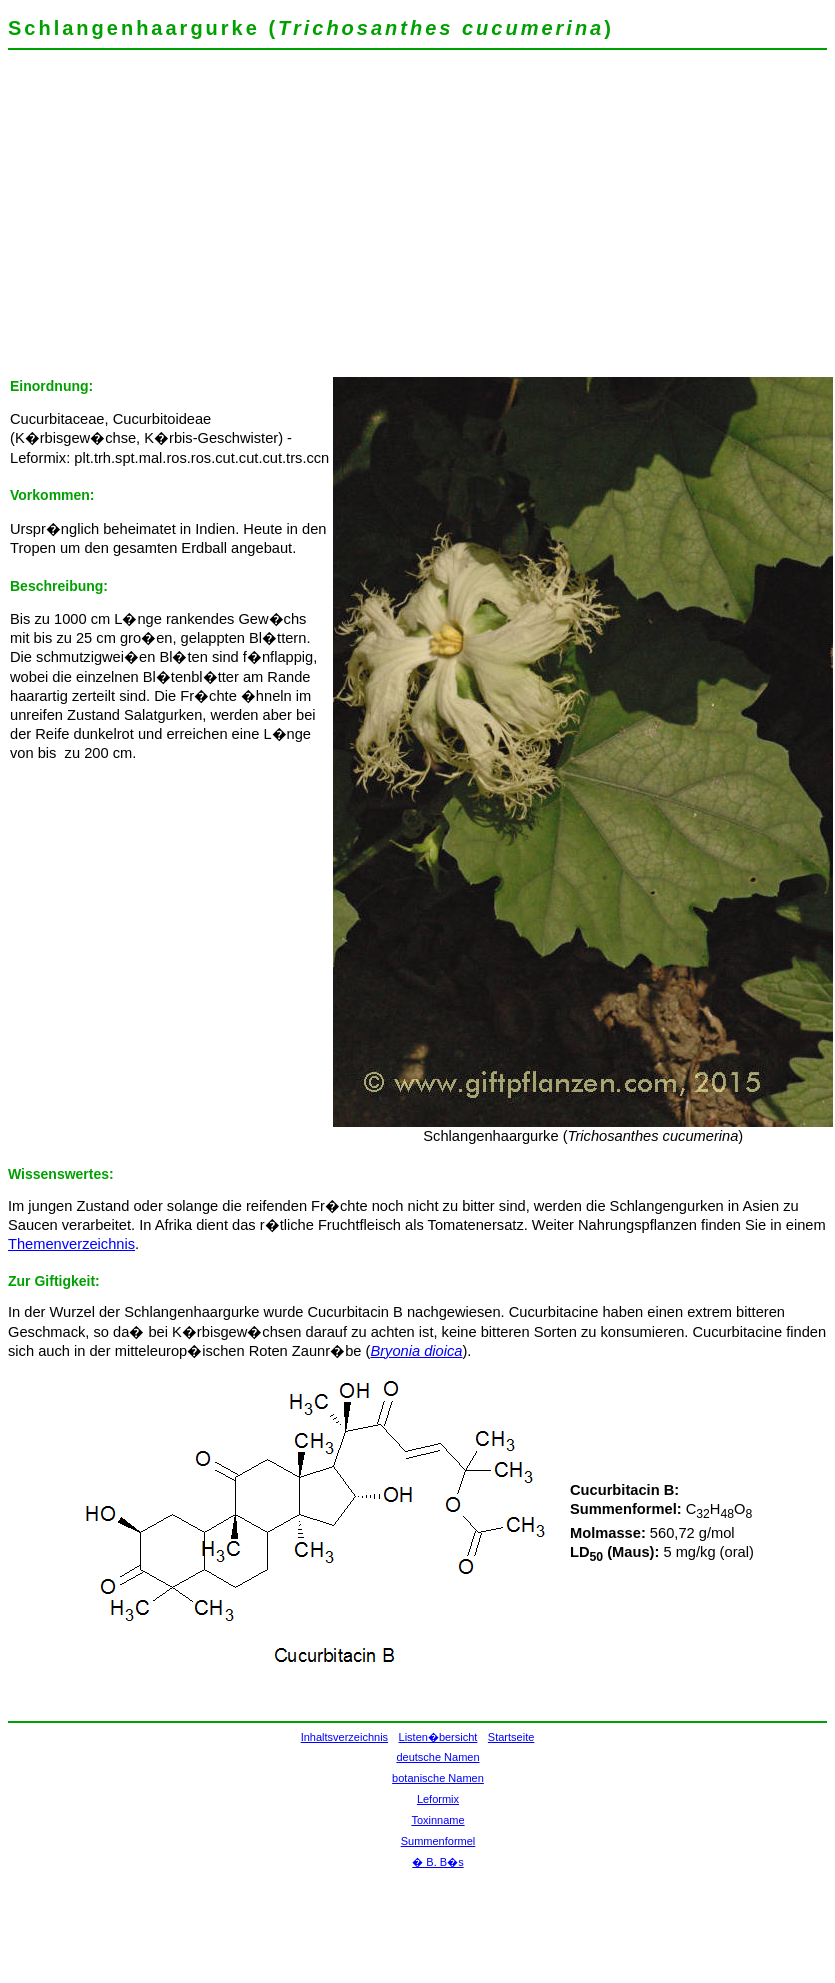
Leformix (438, 1799)
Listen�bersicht (438, 1737)
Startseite (511, 1737)
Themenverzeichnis (71, 1244)
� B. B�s (437, 1862)
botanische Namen (438, 1778)
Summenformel (438, 1841)
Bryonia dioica (416, 1351)
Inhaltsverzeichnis (344, 1737)
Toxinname (437, 1820)
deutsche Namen (437, 1757)
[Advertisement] (279, 220)
